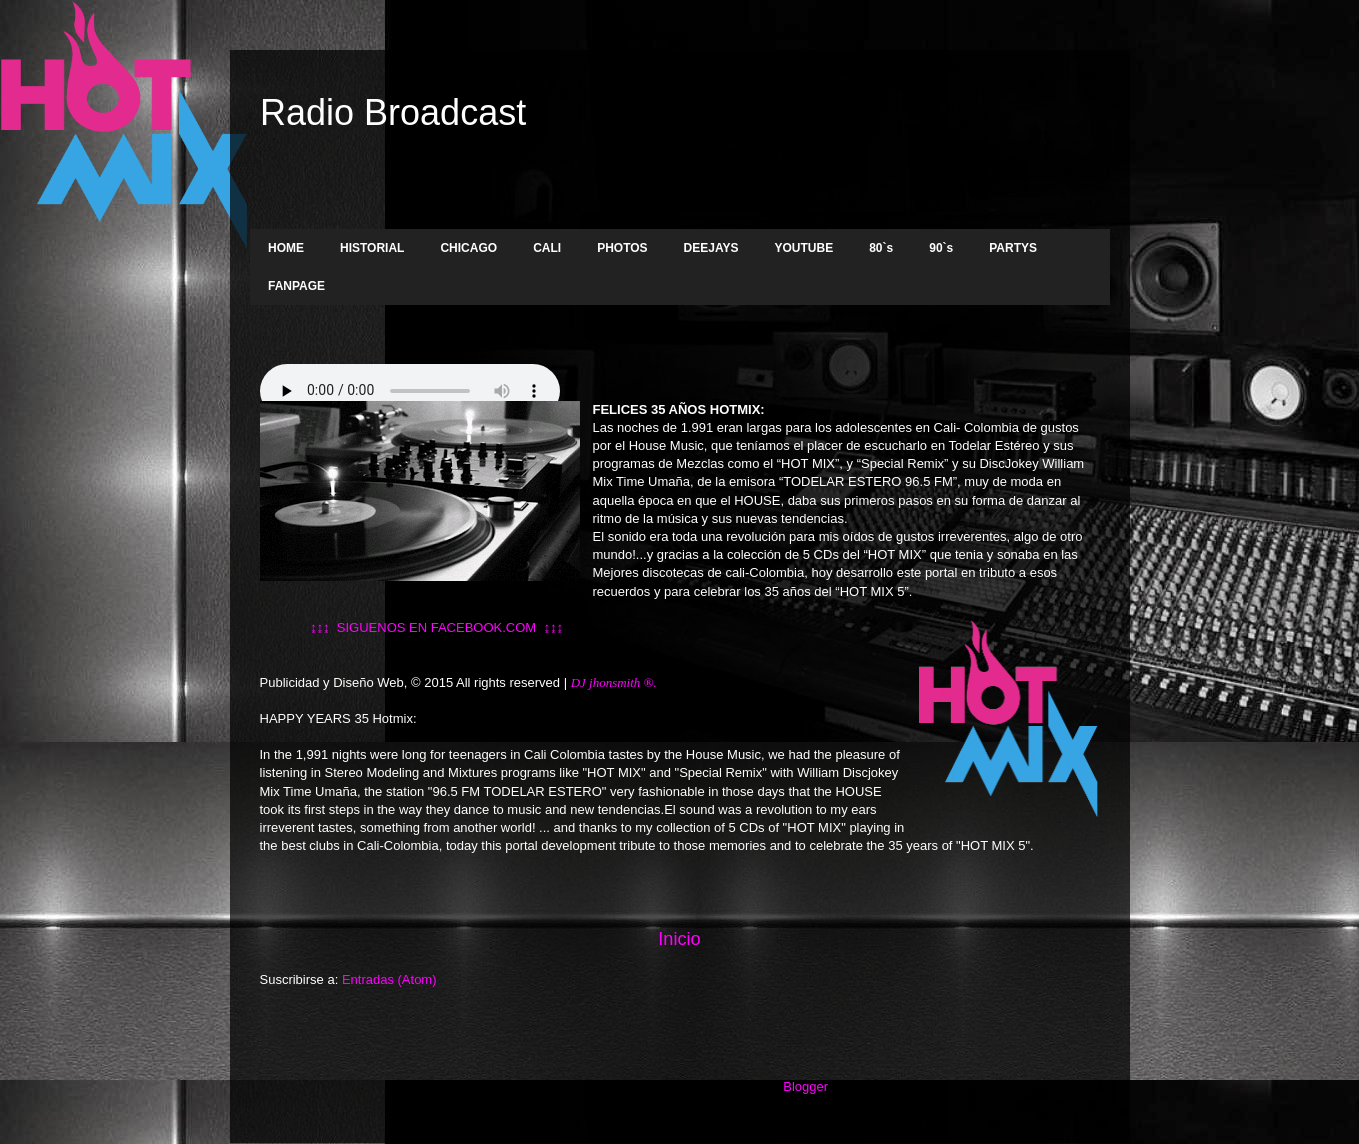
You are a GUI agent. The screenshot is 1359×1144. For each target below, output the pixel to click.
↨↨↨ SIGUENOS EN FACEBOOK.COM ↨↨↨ (411, 627)
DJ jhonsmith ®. (615, 682)
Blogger (805, 1086)
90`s (941, 248)
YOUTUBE (804, 248)
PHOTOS (622, 248)
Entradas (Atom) (389, 979)
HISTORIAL (372, 248)
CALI (547, 248)
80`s (881, 248)
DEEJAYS (711, 248)
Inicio (679, 939)
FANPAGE (296, 286)
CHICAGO (468, 248)
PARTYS (1013, 248)
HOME (286, 248)
